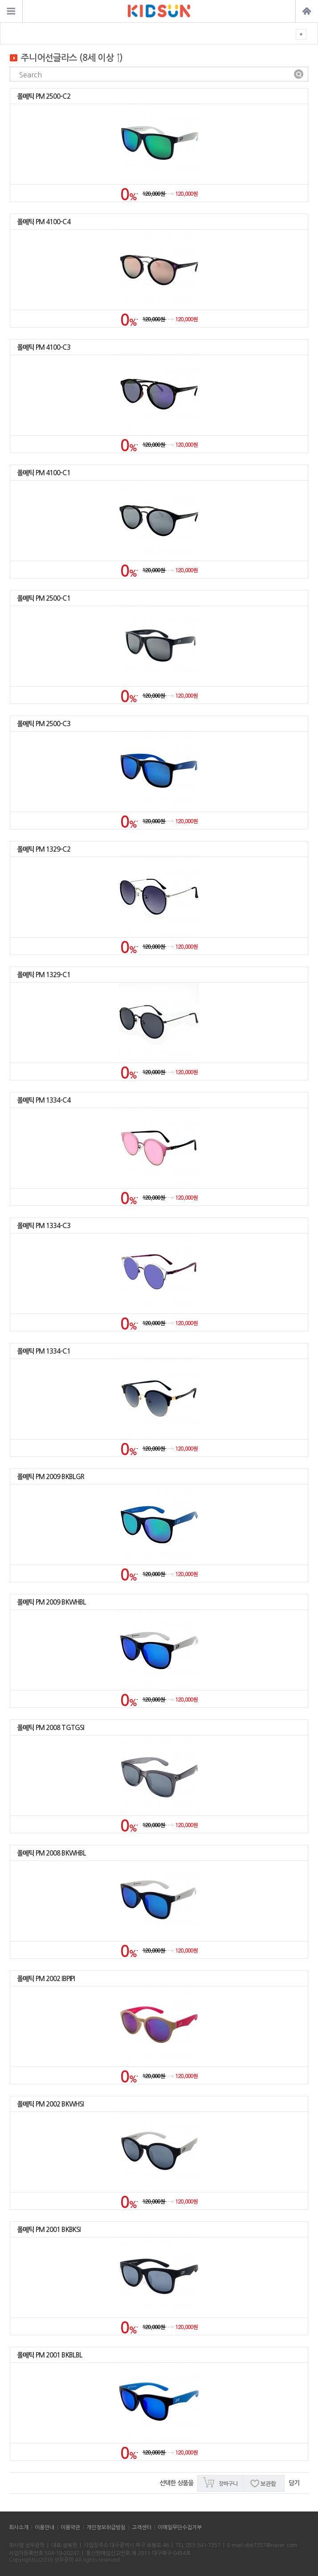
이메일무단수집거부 (180, 2527)
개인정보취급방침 (106, 2527)
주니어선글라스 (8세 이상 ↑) (71, 57)
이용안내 (44, 2527)
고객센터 (141, 2527)
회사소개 (19, 2527)
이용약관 (70, 2527)
